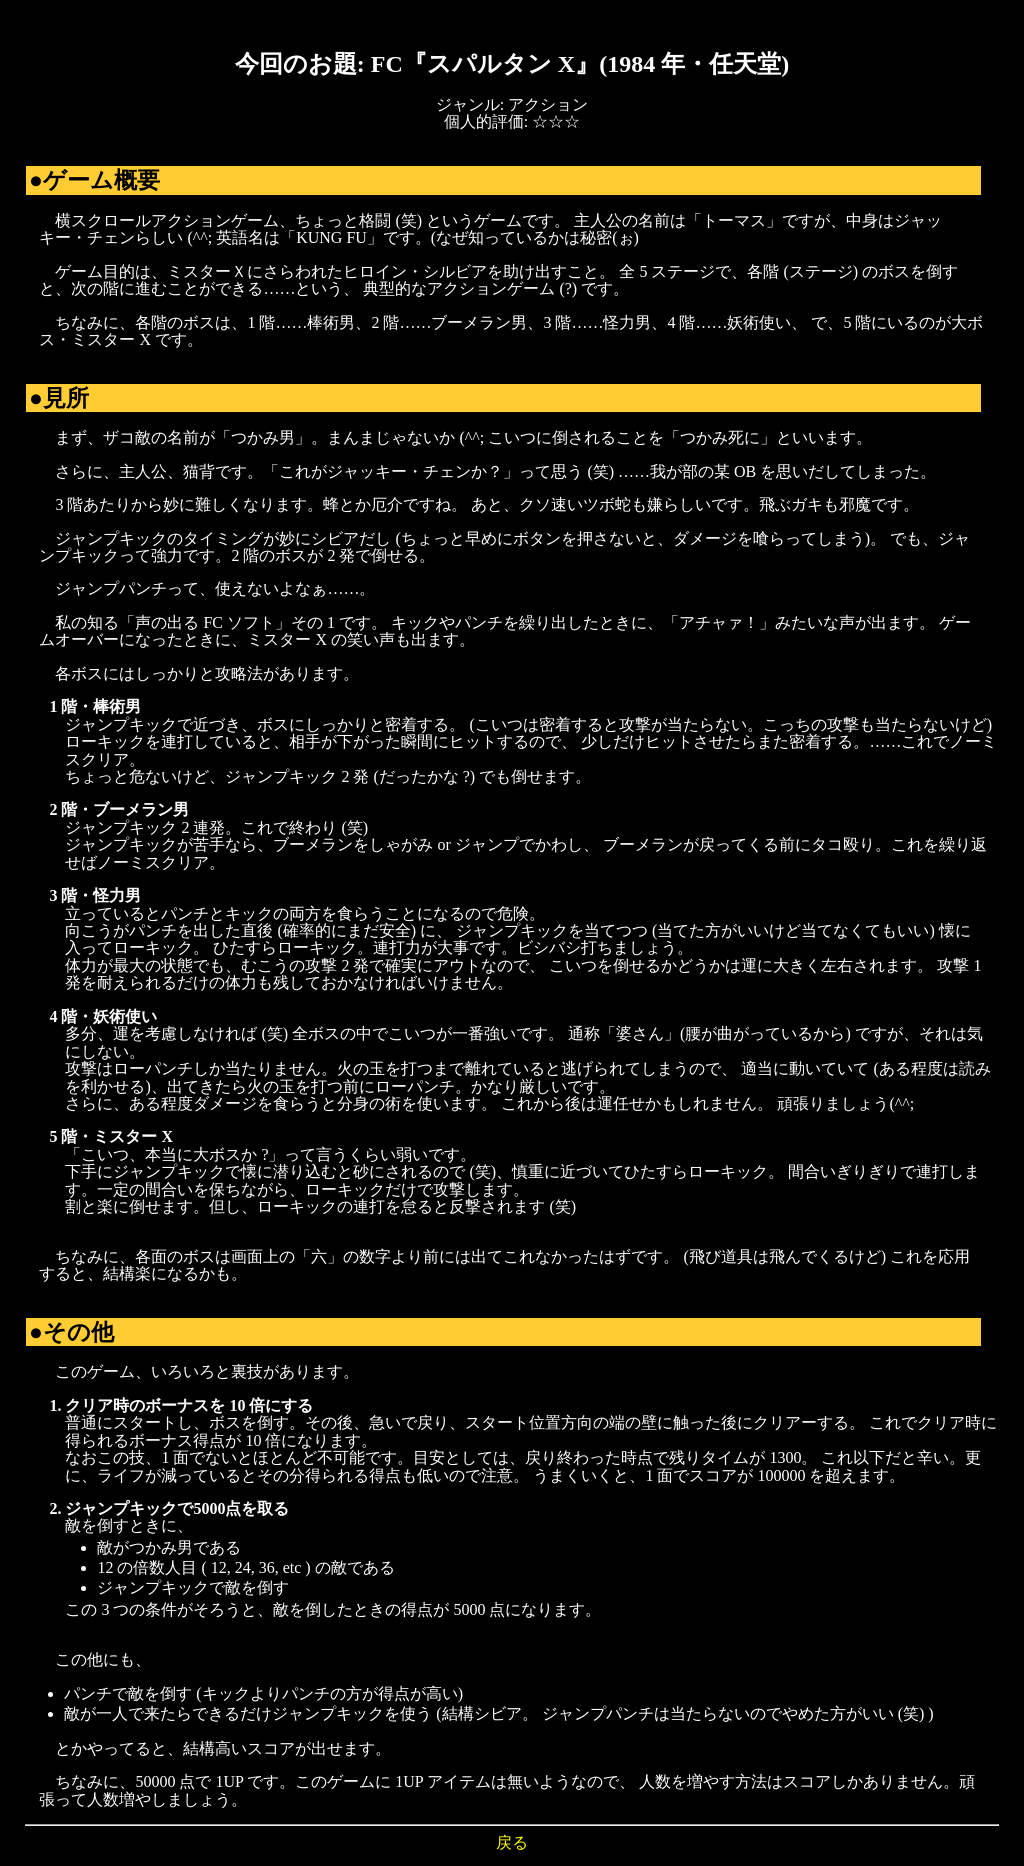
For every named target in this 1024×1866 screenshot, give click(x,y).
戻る (512, 1842)
